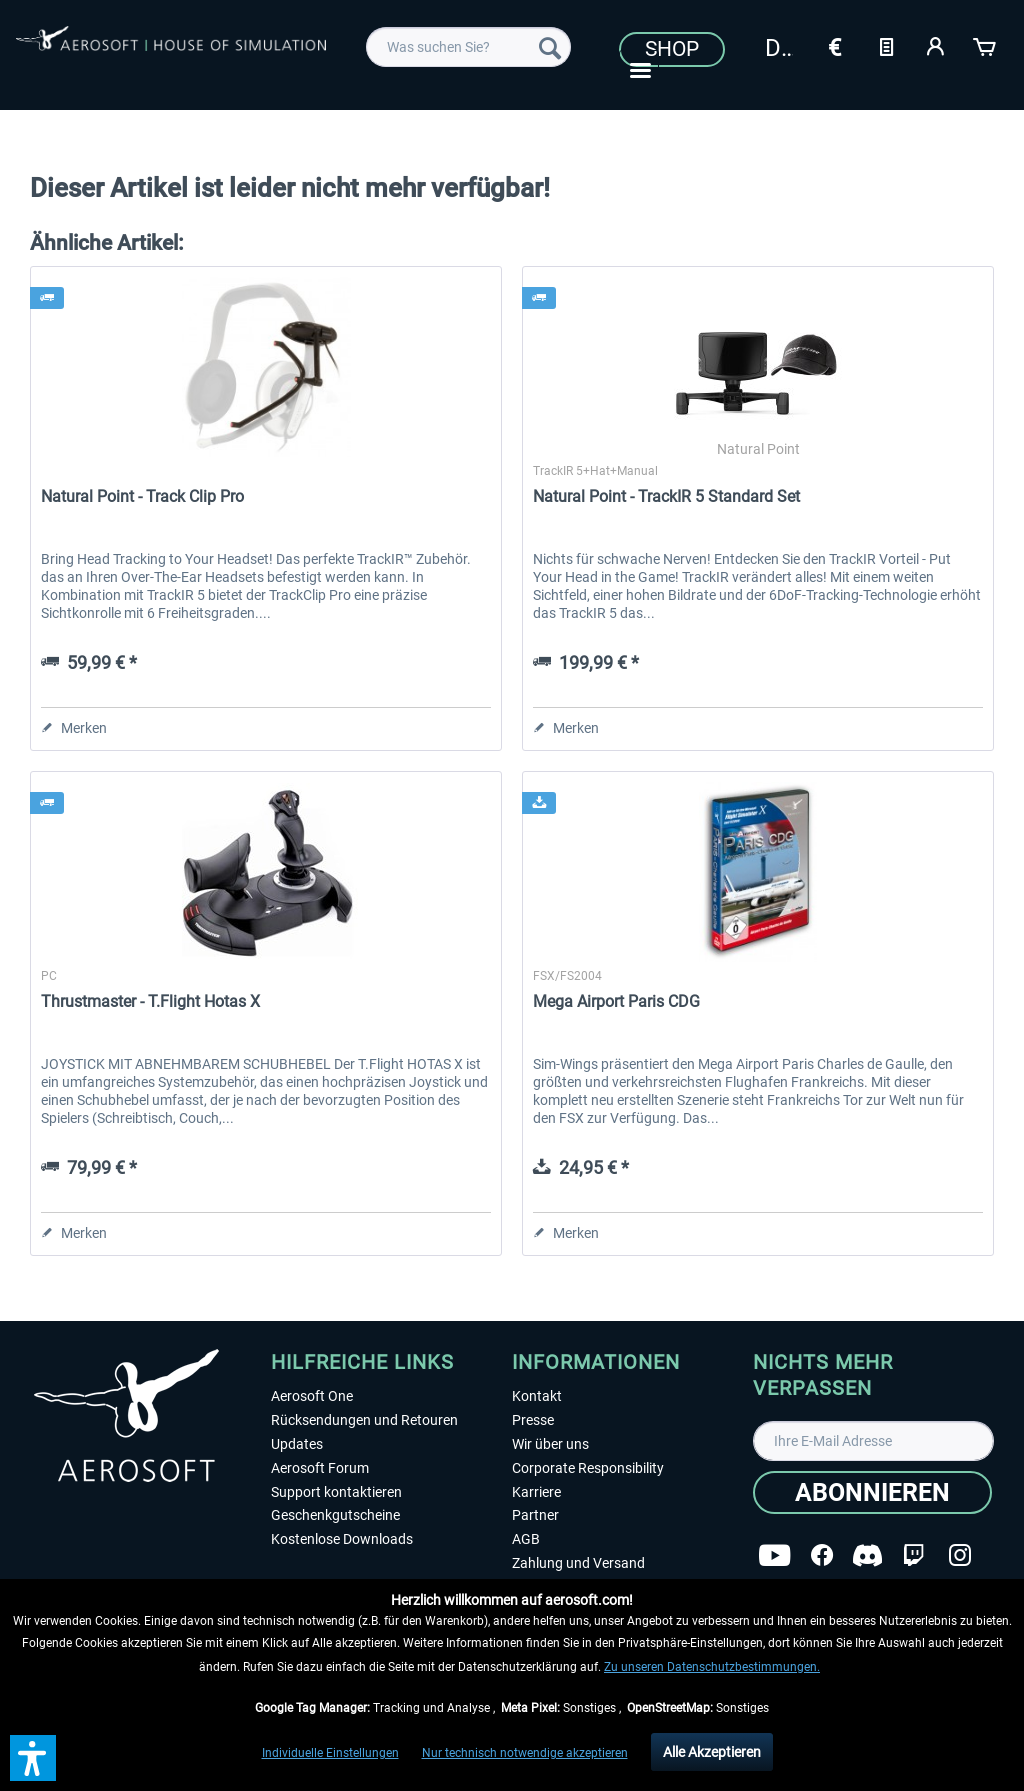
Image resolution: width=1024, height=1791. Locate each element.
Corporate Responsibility (588, 1468)
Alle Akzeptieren (712, 1752)
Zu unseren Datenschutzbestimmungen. (712, 1667)
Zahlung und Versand (578, 1563)
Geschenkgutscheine (335, 1515)
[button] (33, 1758)
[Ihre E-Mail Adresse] (873, 1441)
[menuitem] (468, 47)
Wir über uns (550, 1444)
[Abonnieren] (872, 1492)
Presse (533, 1420)
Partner (535, 1515)
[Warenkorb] (986, 45)
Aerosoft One (312, 1396)
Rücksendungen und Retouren (364, 1420)
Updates (297, 1444)
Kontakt (537, 1396)
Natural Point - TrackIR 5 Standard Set (666, 496)
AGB (526, 1539)
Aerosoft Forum (320, 1468)
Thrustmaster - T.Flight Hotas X (150, 1001)
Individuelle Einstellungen (330, 1753)
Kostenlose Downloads (342, 1539)
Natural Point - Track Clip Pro (142, 496)
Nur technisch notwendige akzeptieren (525, 1753)
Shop (672, 49)
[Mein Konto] (936, 45)
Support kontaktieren (336, 1492)
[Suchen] (550, 47)
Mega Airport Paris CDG (616, 1001)
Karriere (536, 1492)
